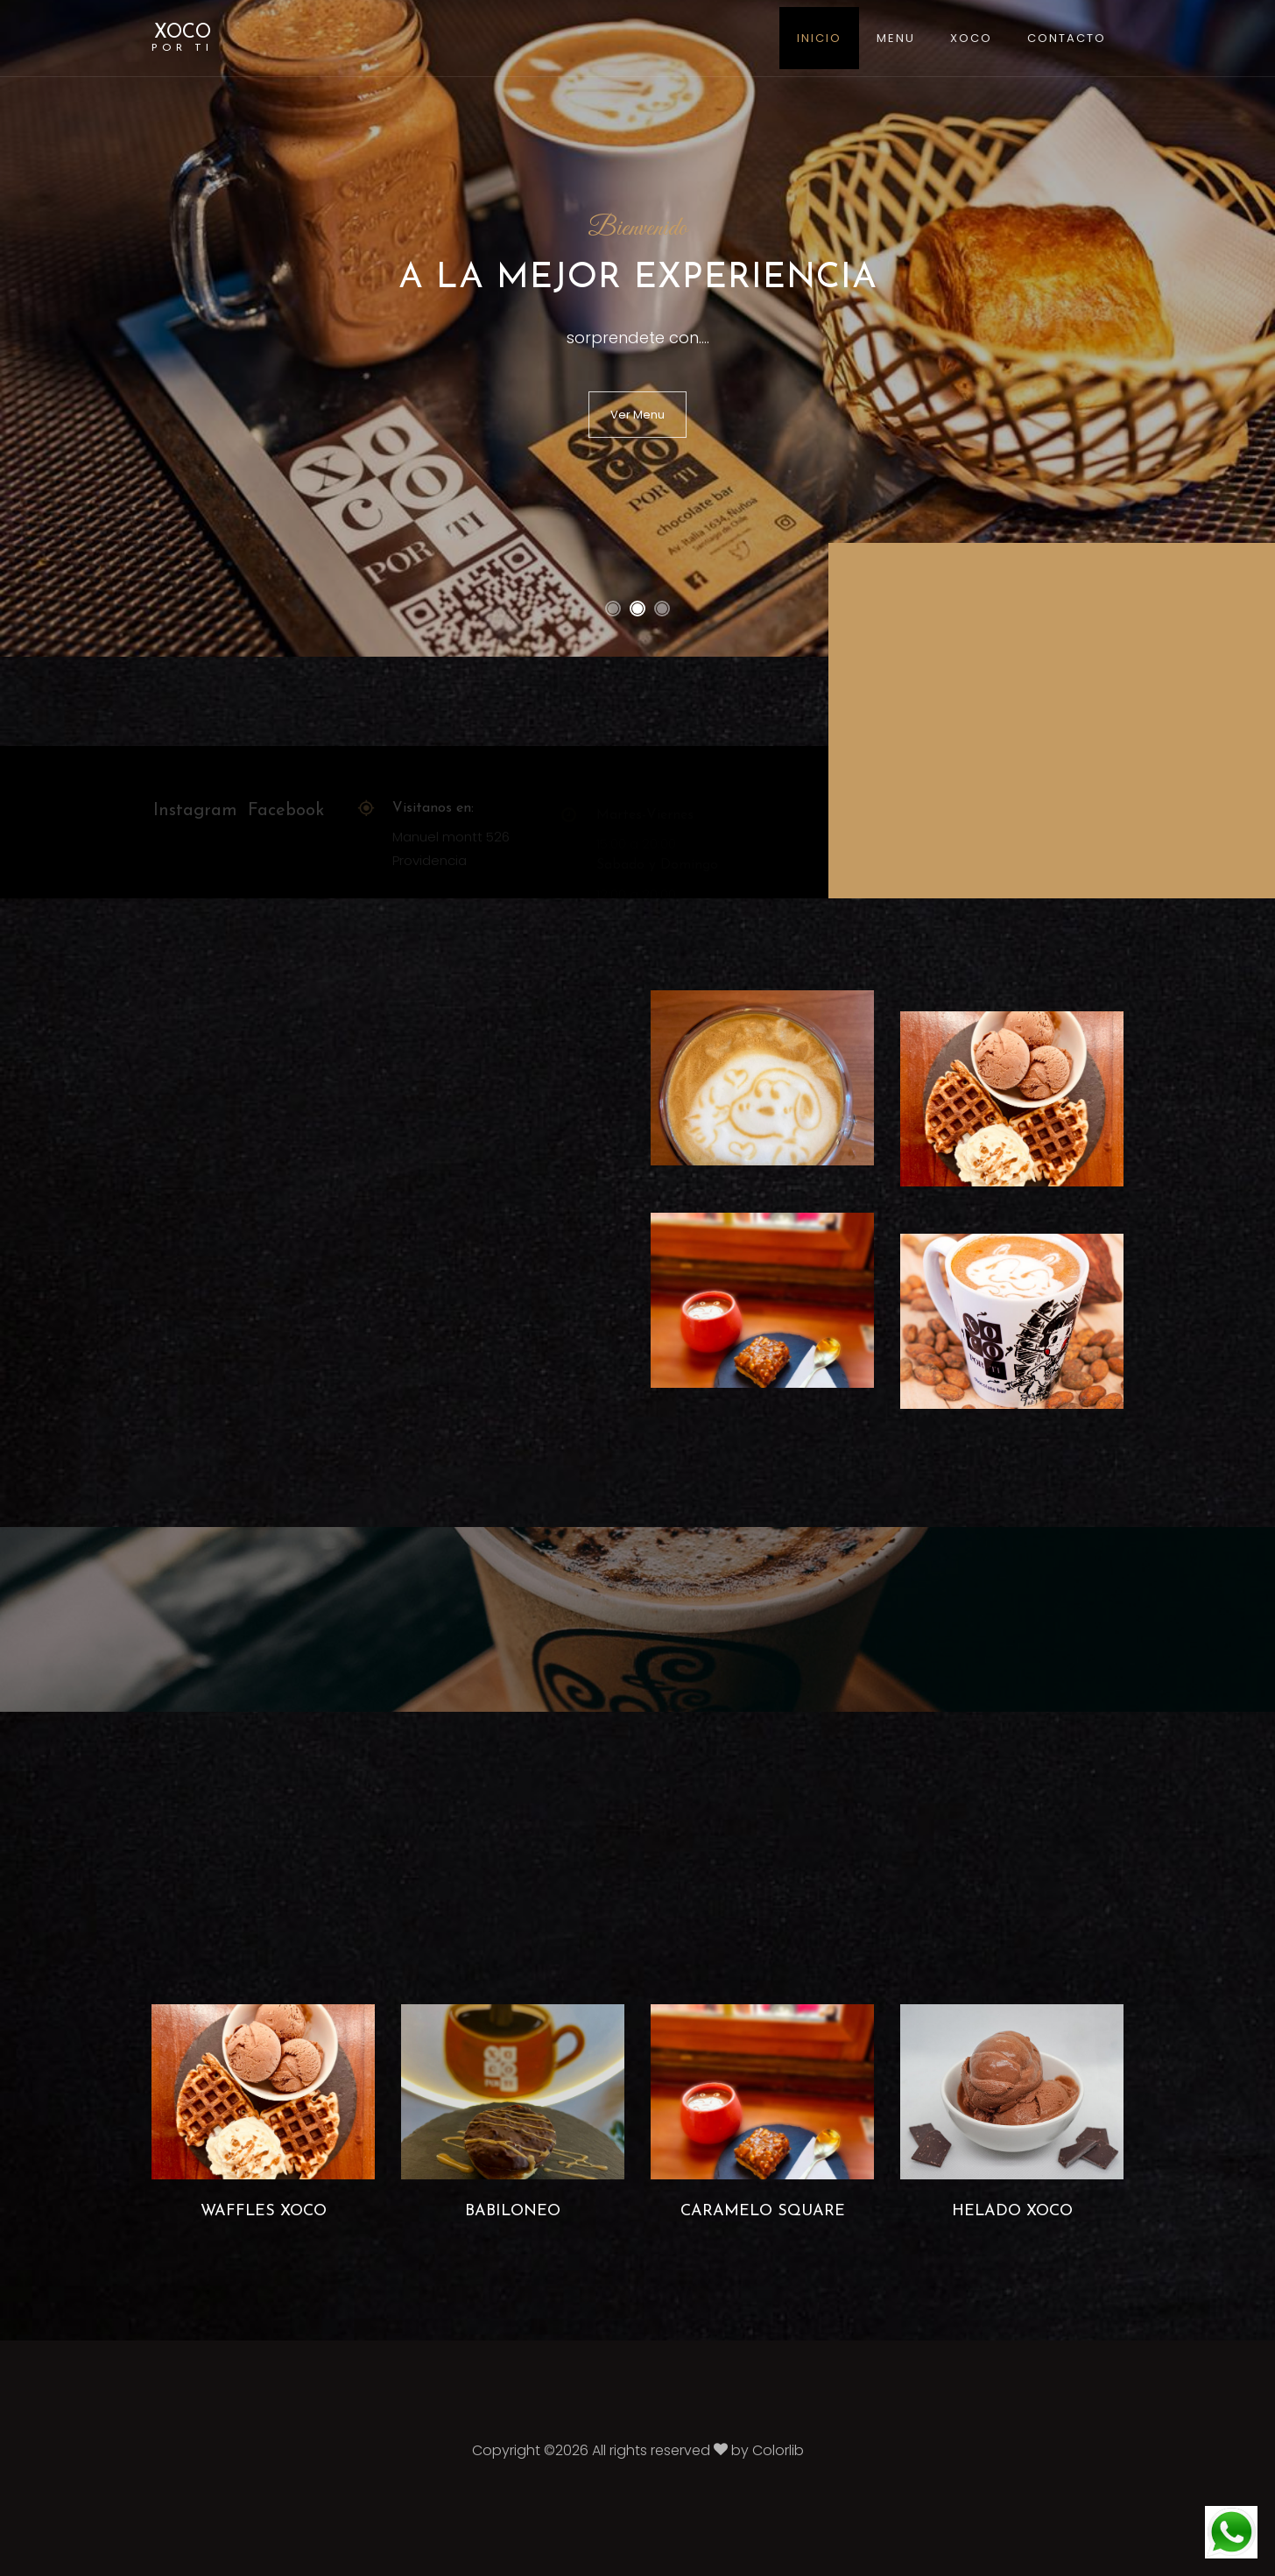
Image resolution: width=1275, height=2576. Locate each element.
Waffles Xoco (264, 2211)
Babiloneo (512, 2211)
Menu (896, 38)
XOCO (182, 38)
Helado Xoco (1012, 2211)
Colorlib (778, 2450)
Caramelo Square (762, 2211)
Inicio (819, 38)
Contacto (1066, 38)
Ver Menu (637, 414)
